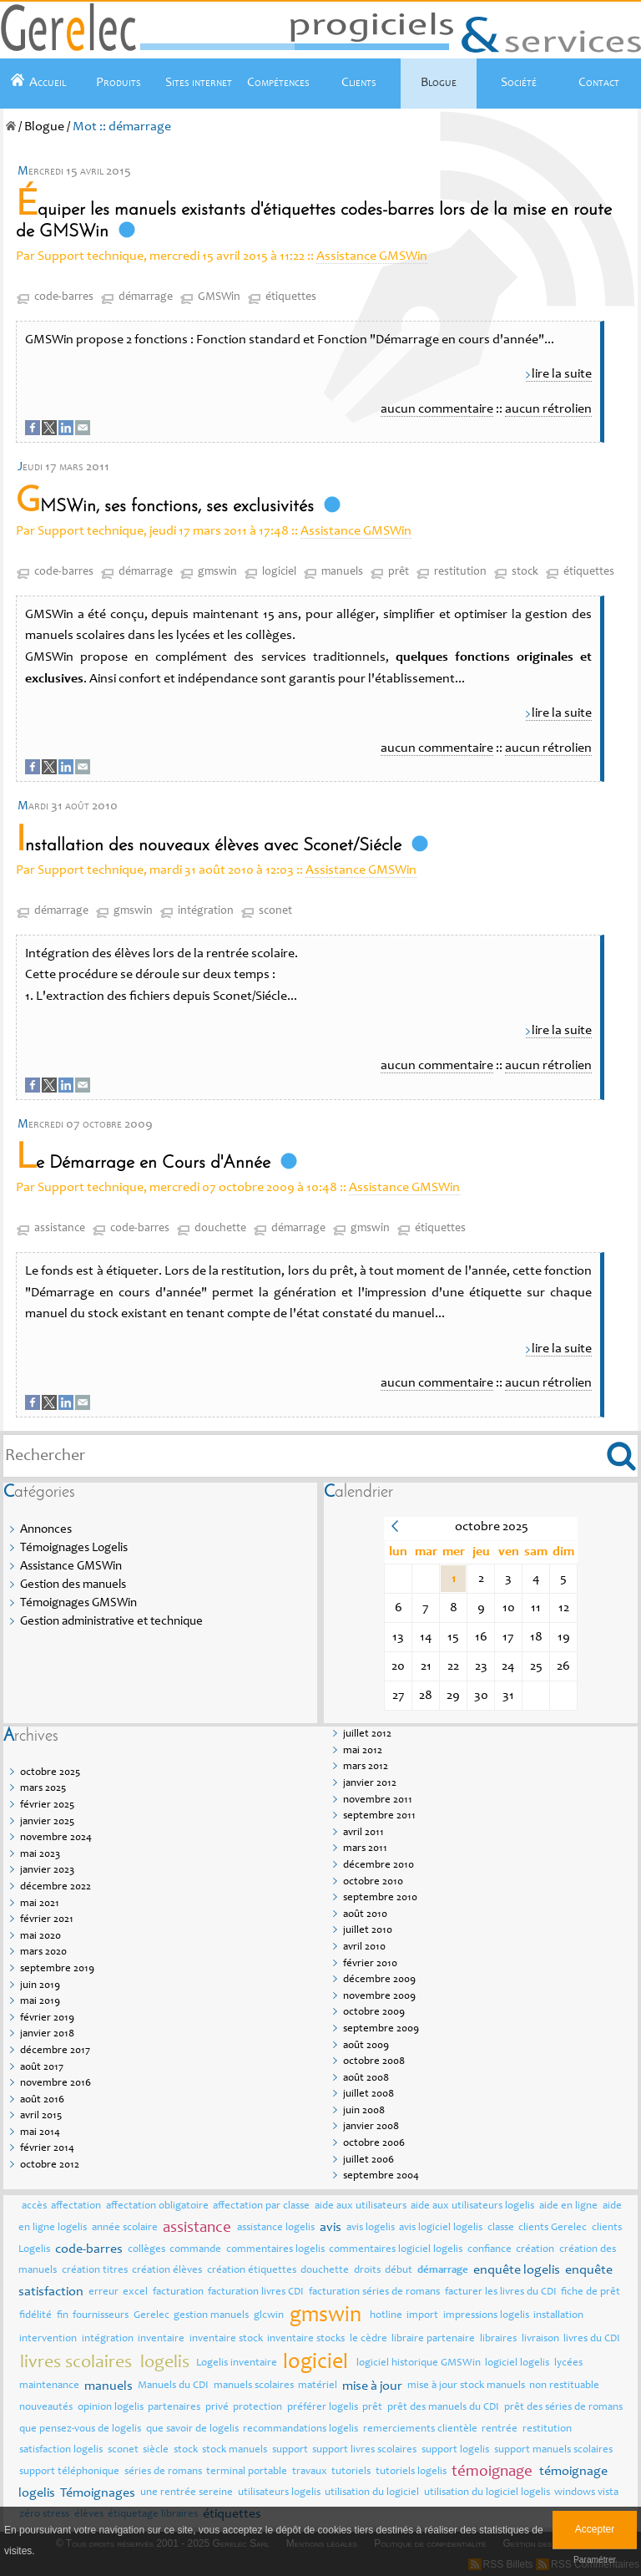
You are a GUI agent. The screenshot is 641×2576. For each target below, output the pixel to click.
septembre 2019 (57, 1969)
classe (500, 2228)
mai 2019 (40, 2001)
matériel (317, 2386)
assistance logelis (276, 2228)
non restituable (564, 2386)
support (290, 2450)
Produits (118, 82)
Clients (358, 82)
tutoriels (351, 2472)
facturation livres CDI (256, 2292)
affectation (76, 2206)
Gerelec (151, 2315)
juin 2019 (40, 1985)
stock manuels (234, 2450)
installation (558, 2315)
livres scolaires (76, 2363)
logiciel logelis (517, 2363)
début (398, 2270)
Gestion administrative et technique (111, 1621)
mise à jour (372, 2386)
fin (62, 2315)
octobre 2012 (49, 2165)
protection (257, 2407)
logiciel (279, 572)
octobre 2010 (373, 1882)
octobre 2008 (374, 2061)
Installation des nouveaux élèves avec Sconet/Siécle (208, 845)
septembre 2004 (381, 2176)
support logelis (455, 2450)
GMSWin (219, 297)
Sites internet (198, 82)
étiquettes (290, 297)
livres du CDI (591, 2339)
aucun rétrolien (548, 409)
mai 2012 (362, 1751)
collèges (146, 2249)
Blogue (439, 82)
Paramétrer (594, 2559)
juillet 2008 (368, 2094)
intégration (206, 911)
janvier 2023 (47, 1870)
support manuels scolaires (553, 2450)
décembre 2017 (55, 2051)
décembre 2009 (379, 1980)
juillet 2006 (368, 2160)
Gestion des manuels (73, 1585)
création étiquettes (251, 2270)
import (422, 2315)
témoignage (492, 2472)
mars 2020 (43, 1952)
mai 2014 (40, 2132)
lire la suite (562, 374)
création (535, 2249)
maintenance (49, 2386)
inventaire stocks (306, 2339)
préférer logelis (322, 2407)
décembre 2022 (55, 1887)
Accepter (594, 2529)
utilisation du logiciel (372, 2492)
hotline (386, 2315)
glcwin (269, 2315)
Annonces (46, 1530)
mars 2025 (43, 1788)
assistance (59, 1229)
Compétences (278, 82)
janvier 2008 (371, 2127)
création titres (95, 2270)
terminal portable (246, 2472)
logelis (164, 2363)
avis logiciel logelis (440, 2228)
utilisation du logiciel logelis (487, 2492)
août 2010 (365, 1914)
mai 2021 (39, 1904)
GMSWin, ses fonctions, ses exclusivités (165, 506)
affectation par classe (261, 2206)
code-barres (63, 297)
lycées (568, 2363)
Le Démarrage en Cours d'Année (143, 1163)
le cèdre (368, 2339)
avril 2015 (41, 2116)
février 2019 (47, 2018)
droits (367, 2270)
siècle (156, 2450)
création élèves (167, 2270)
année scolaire (125, 2228)
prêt (398, 572)
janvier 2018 (47, 2034)
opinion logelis (111, 2407)
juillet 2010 (367, 1930)
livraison (540, 2339)
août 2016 (42, 2100)
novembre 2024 (56, 1838)
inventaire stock (226, 2339)
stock (525, 572)
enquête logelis (516, 2270)
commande (195, 2249)
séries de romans (163, 2472)
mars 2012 (365, 1767)
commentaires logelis (275, 2249)
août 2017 (41, 2067)
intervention (48, 2339)
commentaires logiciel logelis (395, 2249)
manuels (342, 572)
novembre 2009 (379, 1996)
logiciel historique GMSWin (418, 2363)
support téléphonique (69, 2472)
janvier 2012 (369, 1783)
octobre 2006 (374, 2143)
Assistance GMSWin (371, 256)
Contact (598, 82)
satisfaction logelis (61, 2450)
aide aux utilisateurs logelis (472, 2206)
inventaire (161, 2339)
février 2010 (370, 1964)
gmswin (217, 572)
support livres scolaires (364, 2450)
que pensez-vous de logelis (80, 2429)
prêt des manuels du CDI (443, 2407)
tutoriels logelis (411, 2472)
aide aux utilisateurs (360, 2206)
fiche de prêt (590, 2292)
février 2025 (47, 1805)
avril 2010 (364, 1947)
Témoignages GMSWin (78, 1603)
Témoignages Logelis (74, 1548)
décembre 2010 (378, 1865)
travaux (309, 2472)
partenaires (174, 2407)
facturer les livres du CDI (501, 2292)
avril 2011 (363, 1833)
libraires (498, 2339)
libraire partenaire (433, 2339)
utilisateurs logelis (279, 2492)
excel (135, 2292)
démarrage (146, 297)
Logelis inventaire (236, 2363)
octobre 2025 (50, 1772)
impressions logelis (486, 2315)
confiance (489, 2249)
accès (34, 2206)
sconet (275, 911)
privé (217, 2407)
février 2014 (47, 2148)
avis (330, 2227)
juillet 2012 (367, 1734)
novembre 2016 (55, 2083)
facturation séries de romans (374, 2292)
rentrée (499, 2429)
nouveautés (46, 2407)
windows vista (586, 2492)
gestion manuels (211, 2315)
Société (519, 82)
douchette (220, 1229)
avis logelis (370, 2228)
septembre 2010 (380, 1898)
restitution (460, 572)
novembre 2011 (377, 1800)
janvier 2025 (47, 1822)
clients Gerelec (552, 2228)
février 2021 (46, 1919)
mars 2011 (365, 1848)
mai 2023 (40, 1854)
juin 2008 (364, 2111)
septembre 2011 (379, 1816)
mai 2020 (40, 1936)
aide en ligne (568, 2206)
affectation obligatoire (157, 2206)
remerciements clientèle (420, 2429)
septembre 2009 (381, 2029)
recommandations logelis (300, 2429)
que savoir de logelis (192, 2429)
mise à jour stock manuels (466, 2386)
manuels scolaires (254, 2386)
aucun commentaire (437, 409)
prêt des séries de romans (563, 2407)
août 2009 (366, 2046)
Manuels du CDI (173, 2386)
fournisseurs (101, 2315)
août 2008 (366, 2078)
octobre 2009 (374, 2012)
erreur (103, 2292)
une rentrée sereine (186, 2492)
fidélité (35, 2315)
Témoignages (97, 2493)
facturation (178, 2292)
